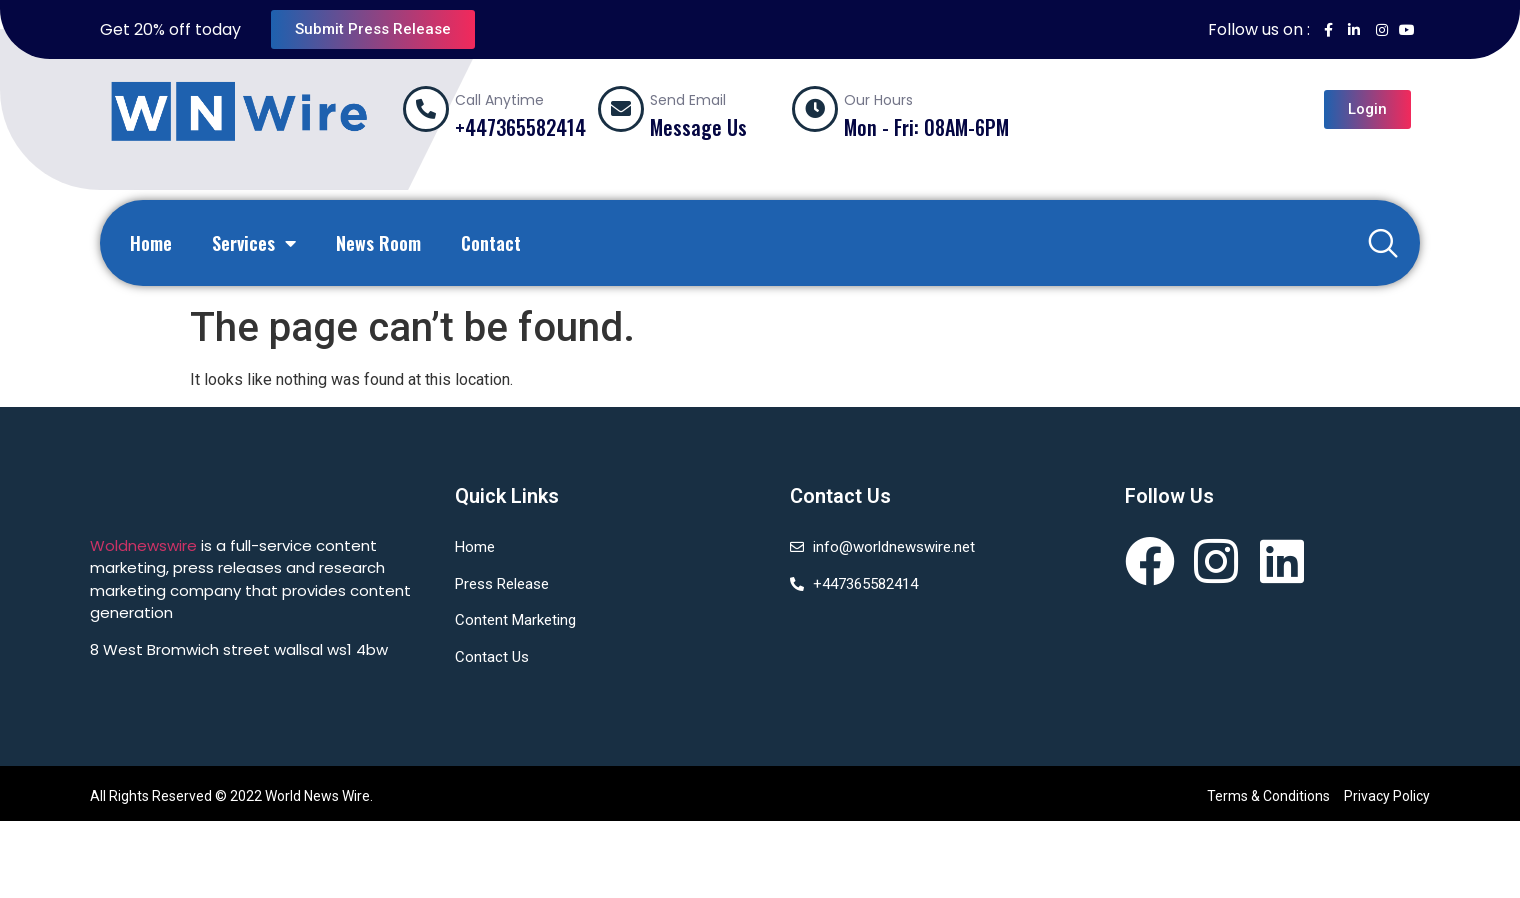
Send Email (688, 100)
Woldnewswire (143, 545)
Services (254, 243)
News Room (378, 243)
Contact (491, 243)
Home (151, 243)
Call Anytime (499, 100)
